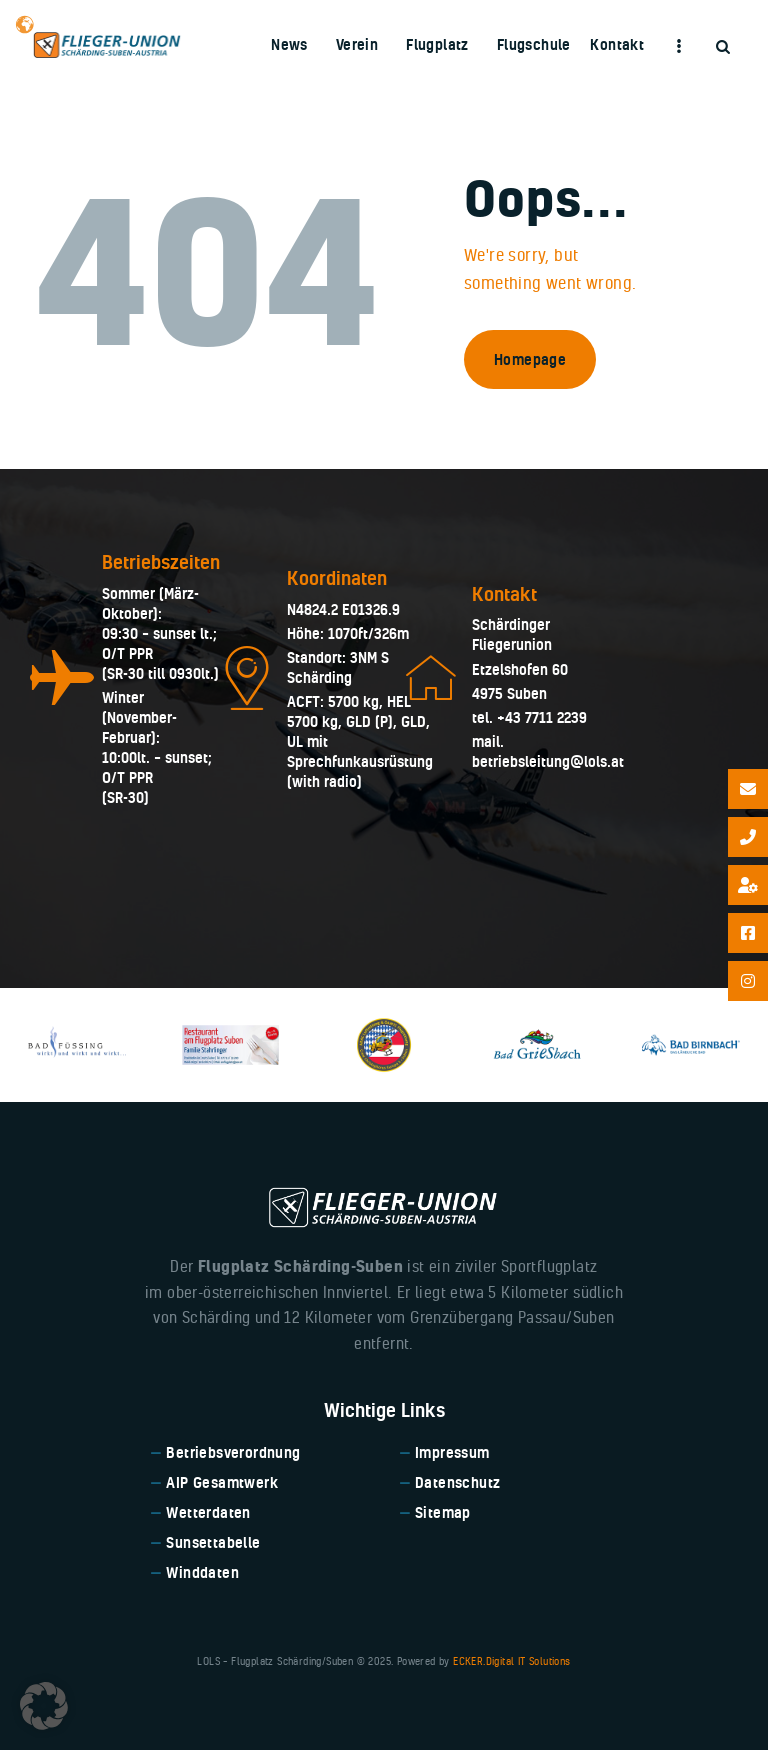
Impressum (452, 1452)
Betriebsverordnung (233, 1452)
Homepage (530, 359)
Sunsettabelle (213, 1542)
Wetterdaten (208, 1512)
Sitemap (443, 1512)
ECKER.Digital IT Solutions (511, 1661)
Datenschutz (457, 1482)
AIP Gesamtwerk (222, 1482)
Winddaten (202, 1572)
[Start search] (723, 47)
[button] (44, 1706)
